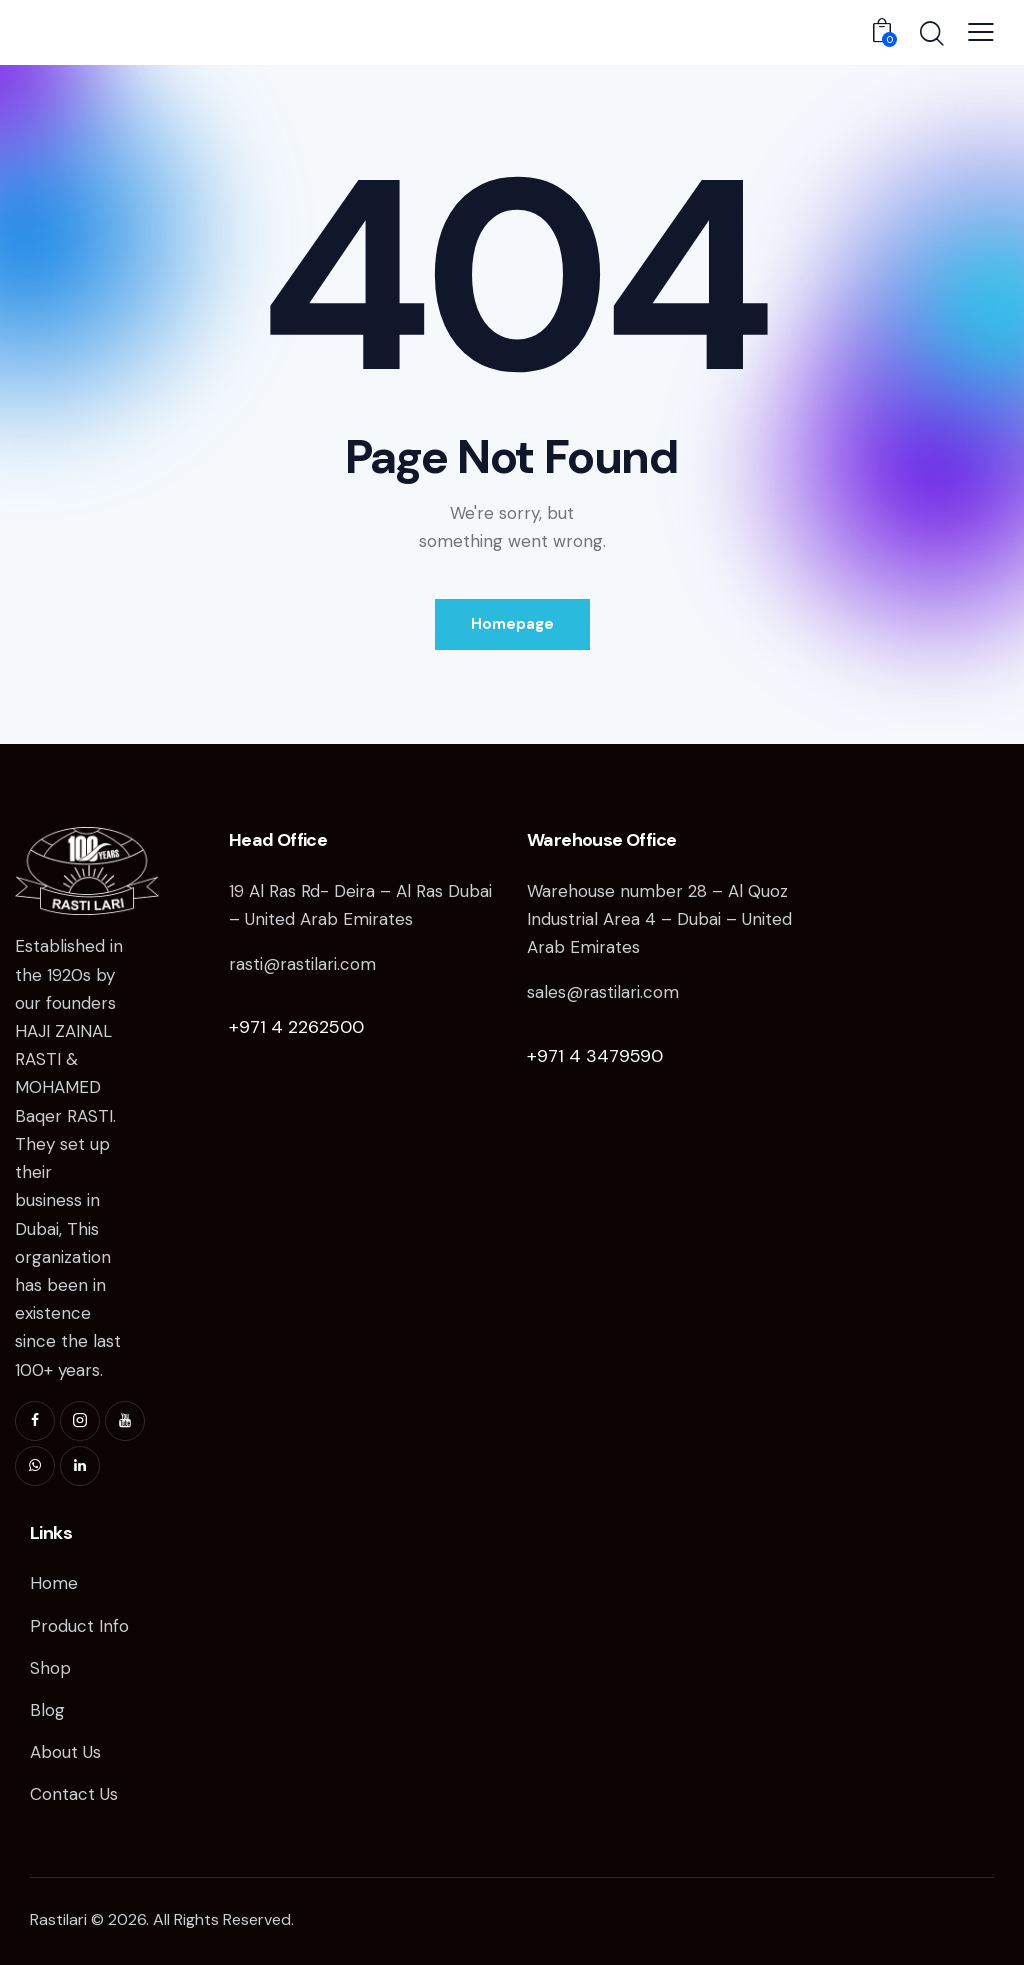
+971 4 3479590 (595, 1056)
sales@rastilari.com (603, 992)
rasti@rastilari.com (302, 964)
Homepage (512, 624)
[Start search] (930, 35)
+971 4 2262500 (296, 1027)
